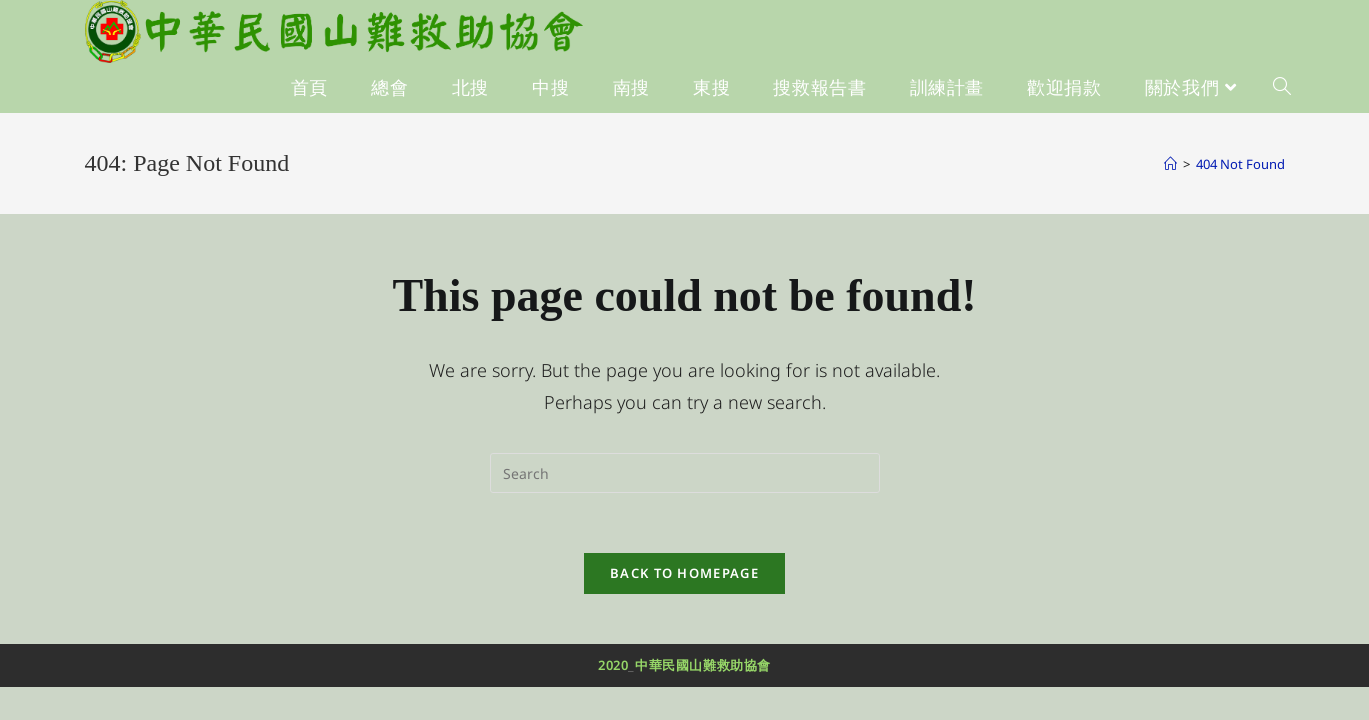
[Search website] (1282, 88)
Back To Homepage (684, 573)
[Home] (1170, 164)
